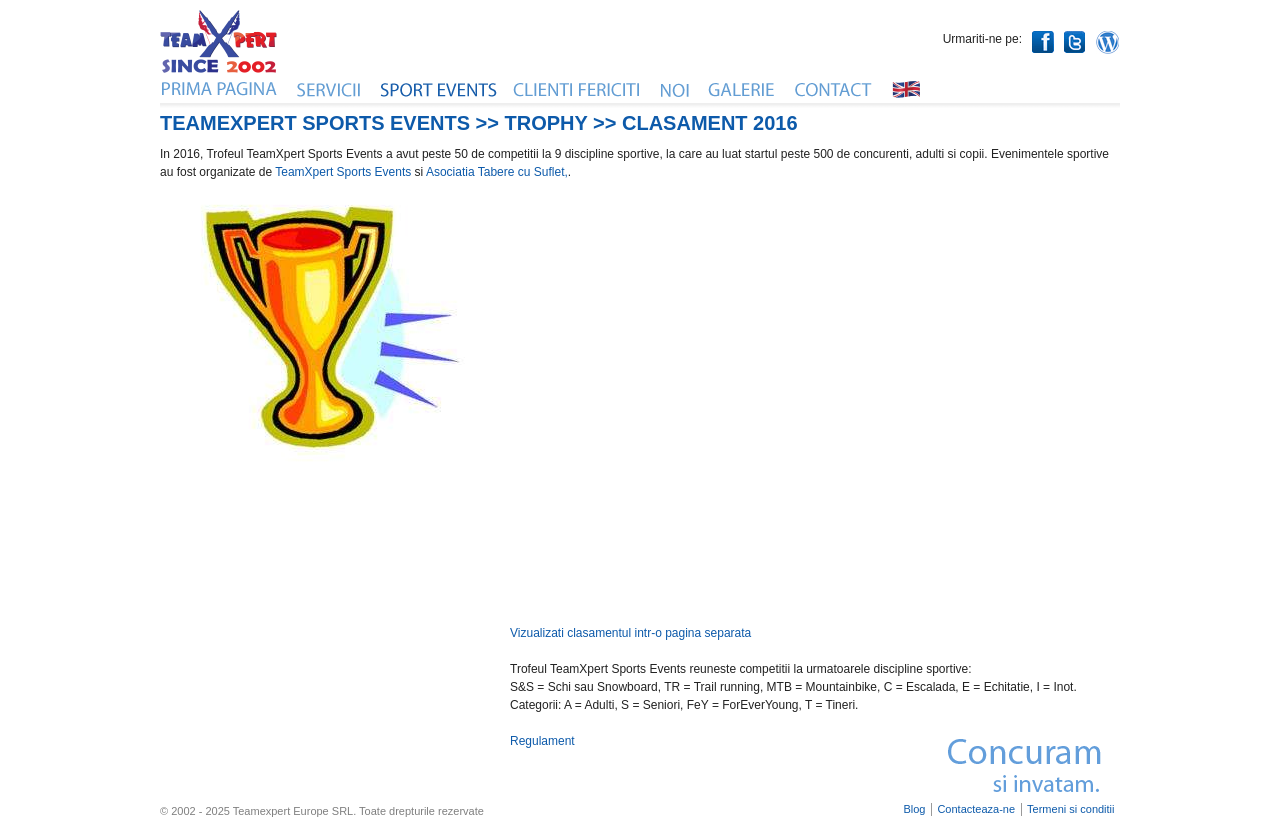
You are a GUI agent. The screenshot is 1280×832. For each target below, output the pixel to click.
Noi (675, 89)
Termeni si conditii (1070, 810)
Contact (834, 89)
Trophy (546, 123)
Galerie (743, 89)
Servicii (330, 89)
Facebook (1043, 42)
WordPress (1108, 42)
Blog (914, 810)
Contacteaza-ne (976, 810)
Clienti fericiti (578, 89)
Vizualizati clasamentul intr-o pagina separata (630, 633)
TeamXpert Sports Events (343, 172)
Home (220, 89)
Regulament (542, 741)
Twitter (1075, 42)
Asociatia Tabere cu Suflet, (497, 172)
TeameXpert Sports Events (315, 123)
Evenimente (438, 89)
